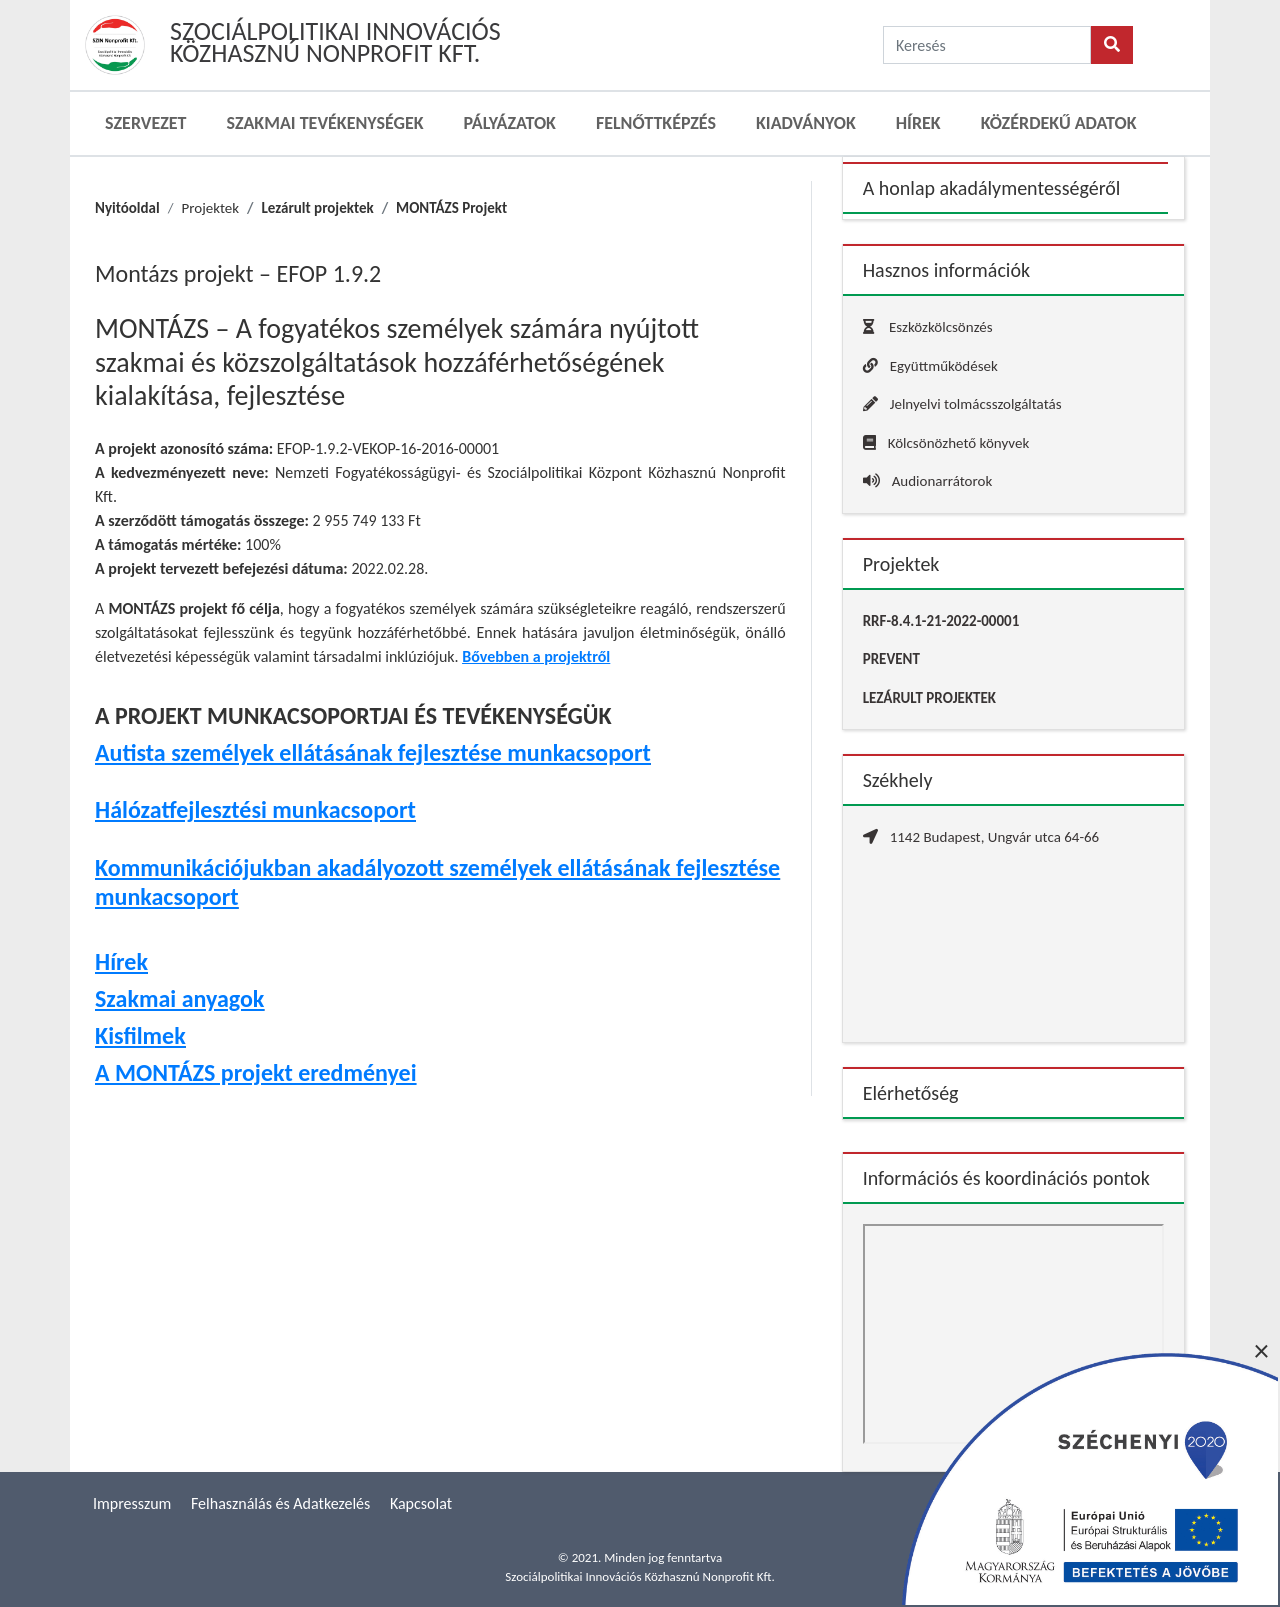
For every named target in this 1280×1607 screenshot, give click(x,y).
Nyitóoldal (127, 208)
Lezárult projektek (318, 208)
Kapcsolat (421, 1503)
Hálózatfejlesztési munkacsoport (255, 809)
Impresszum (132, 1503)
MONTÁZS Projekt (451, 208)
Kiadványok (806, 123)
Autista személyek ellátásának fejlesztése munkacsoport (373, 752)
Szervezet (145, 123)
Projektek (210, 208)
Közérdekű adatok (1059, 123)
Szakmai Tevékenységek (324, 123)
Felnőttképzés (656, 123)
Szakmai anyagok (179, 998)
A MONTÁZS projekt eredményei (256, 1072)
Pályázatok (510, 123)
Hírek (918, 123)
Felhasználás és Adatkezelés (280, 1503)
